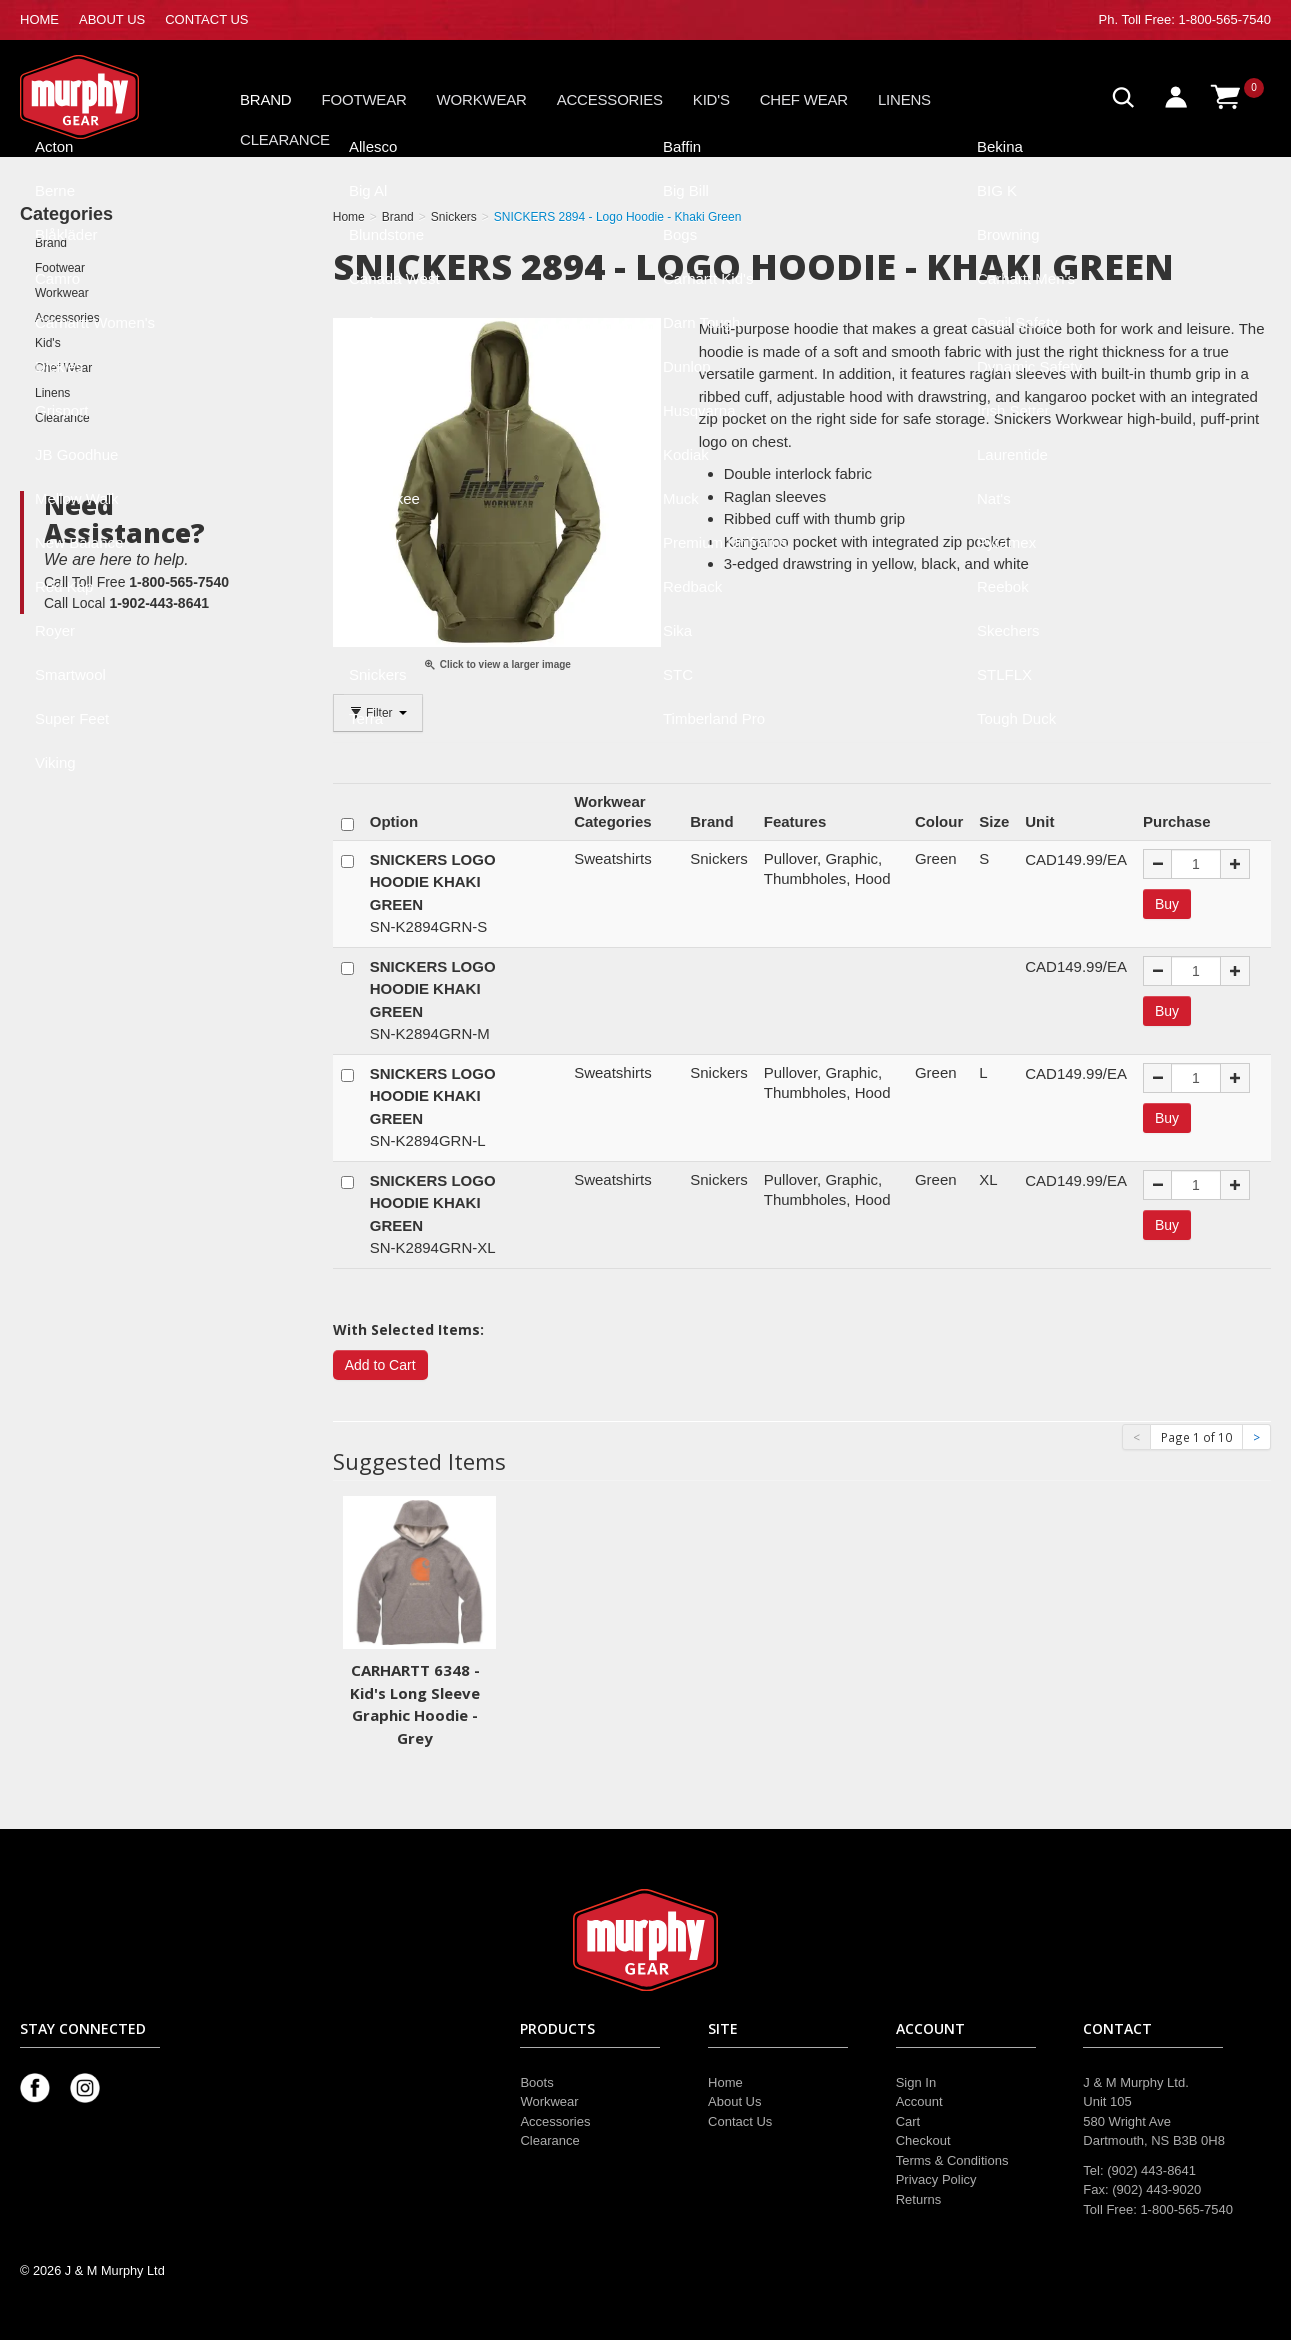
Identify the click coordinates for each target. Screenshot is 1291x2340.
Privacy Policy (936, 2179)
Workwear (482, 99)
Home (725, 2082)
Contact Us (740, 2121)
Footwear (364, 99)
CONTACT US (206, 19)
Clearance (285, 139)
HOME (39, 19)
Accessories (610, 99)
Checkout (923, 2140)
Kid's (711, 99)
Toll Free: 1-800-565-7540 (1196, 19)
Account (919, 2101)
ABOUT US (112, 19)
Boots (536, 2082)
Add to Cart (380, 1365)
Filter (378, 713)
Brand (266, 99)
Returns (919, 2199)
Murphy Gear (105, 97)
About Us (734, 2101)
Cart (908, 2121)
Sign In (916, 2082)
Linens (904, 99)
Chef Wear (804, 99)
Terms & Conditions (952, 2160)
